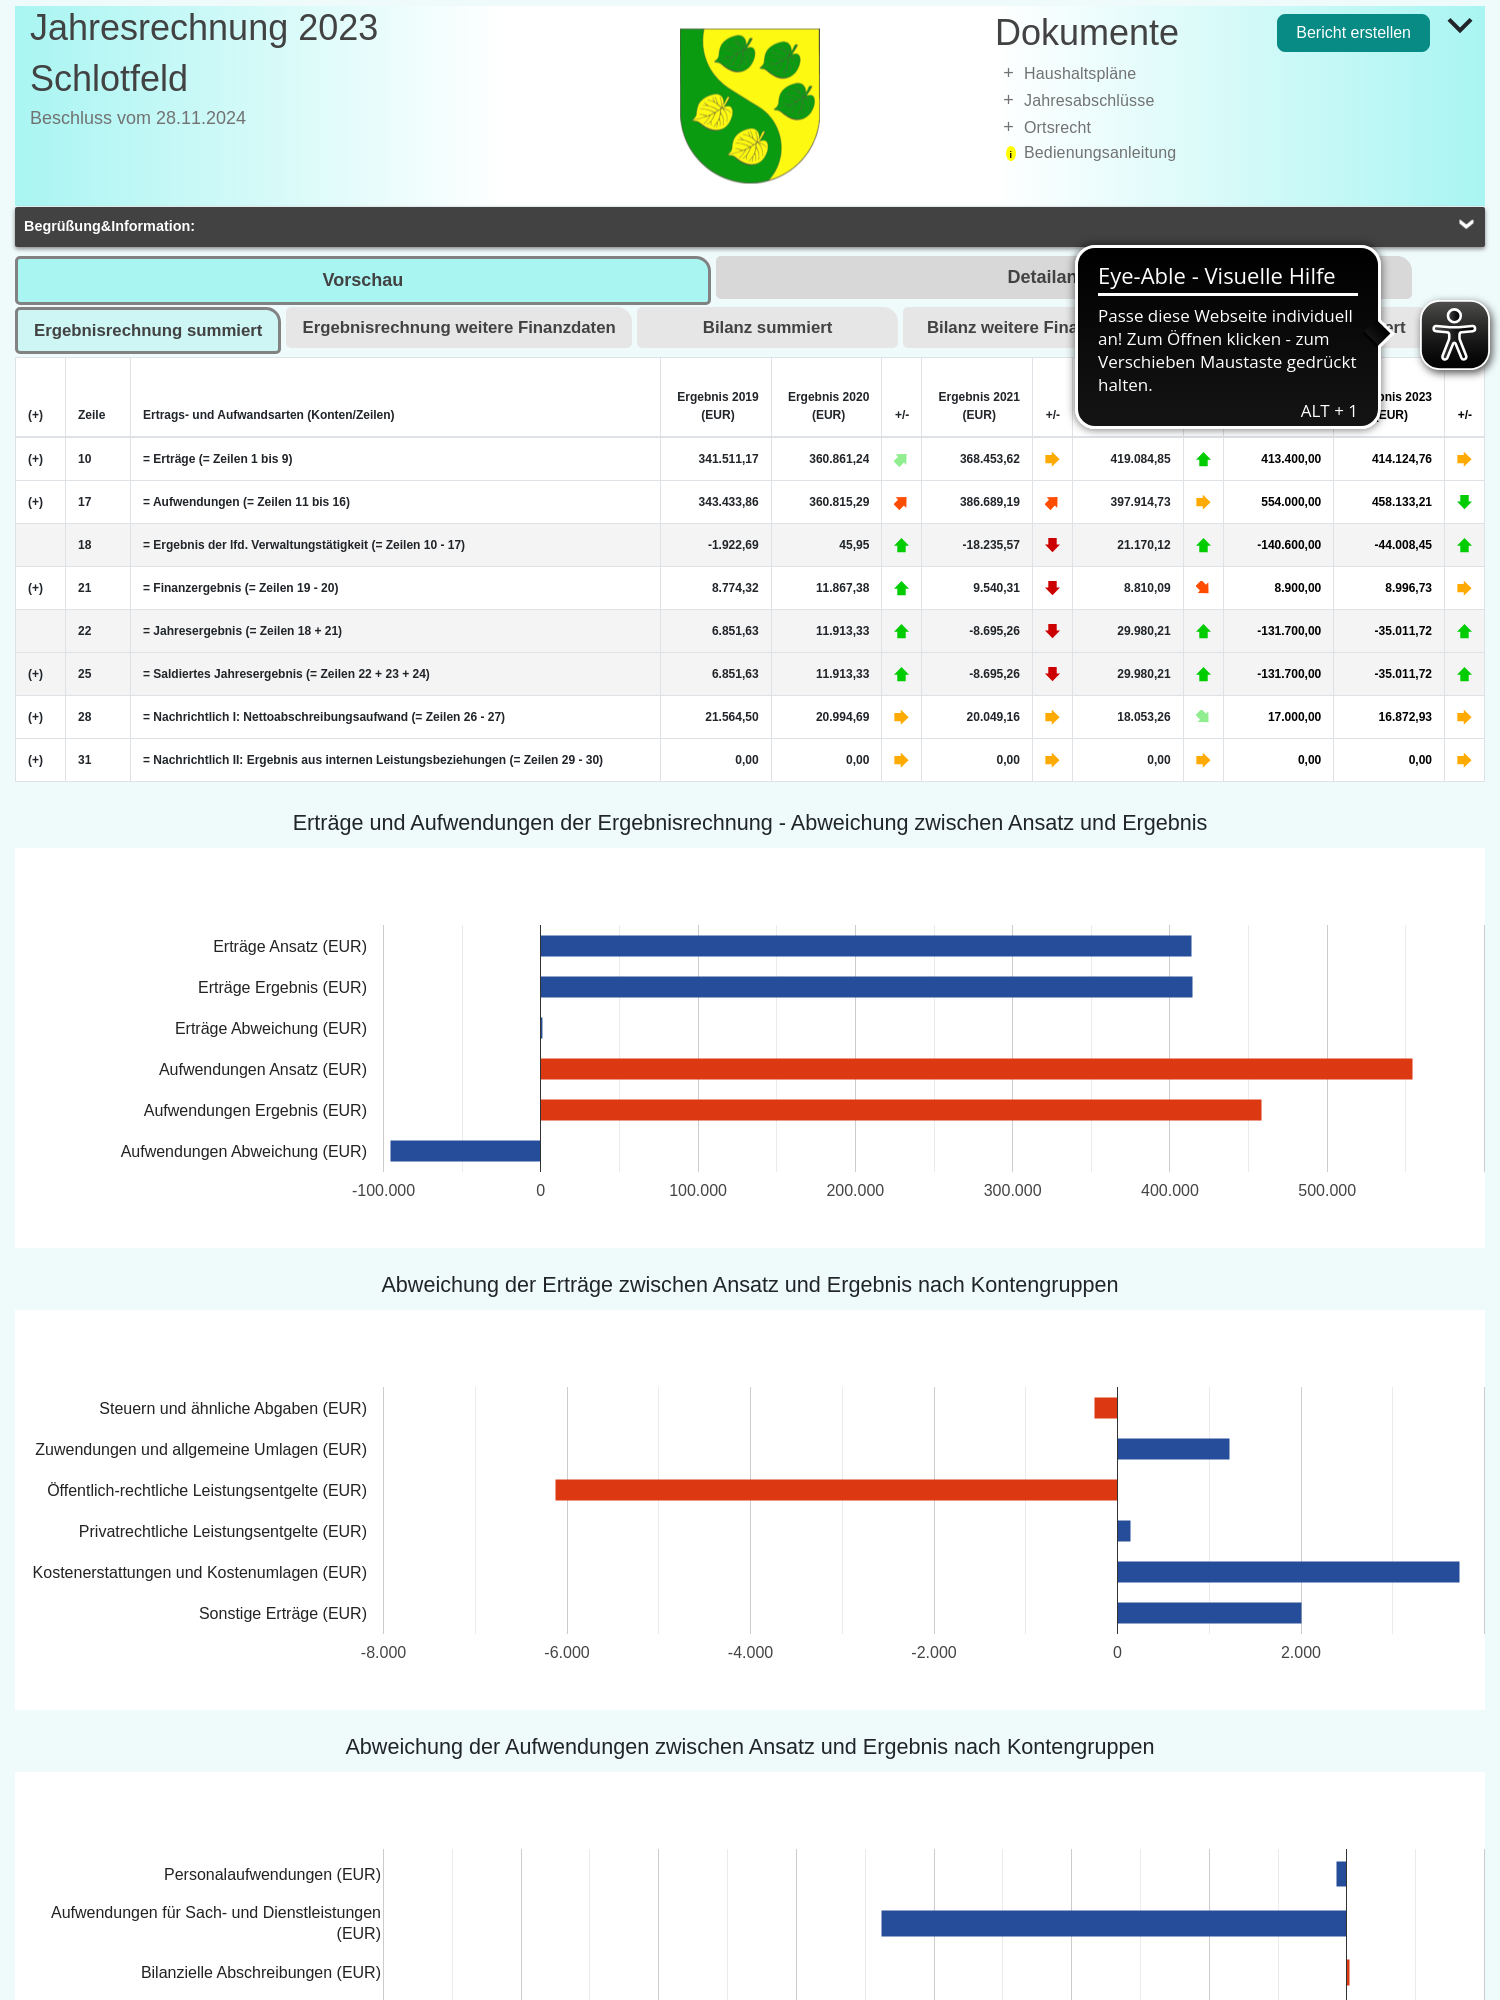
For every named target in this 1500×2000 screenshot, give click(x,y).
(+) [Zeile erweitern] (35, 459)
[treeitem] (1240, 73)
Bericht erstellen (1353, 32)
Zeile (91, 415)
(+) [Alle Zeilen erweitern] (35, 415)
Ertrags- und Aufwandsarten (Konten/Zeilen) (269, 415)
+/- (902, 415)
